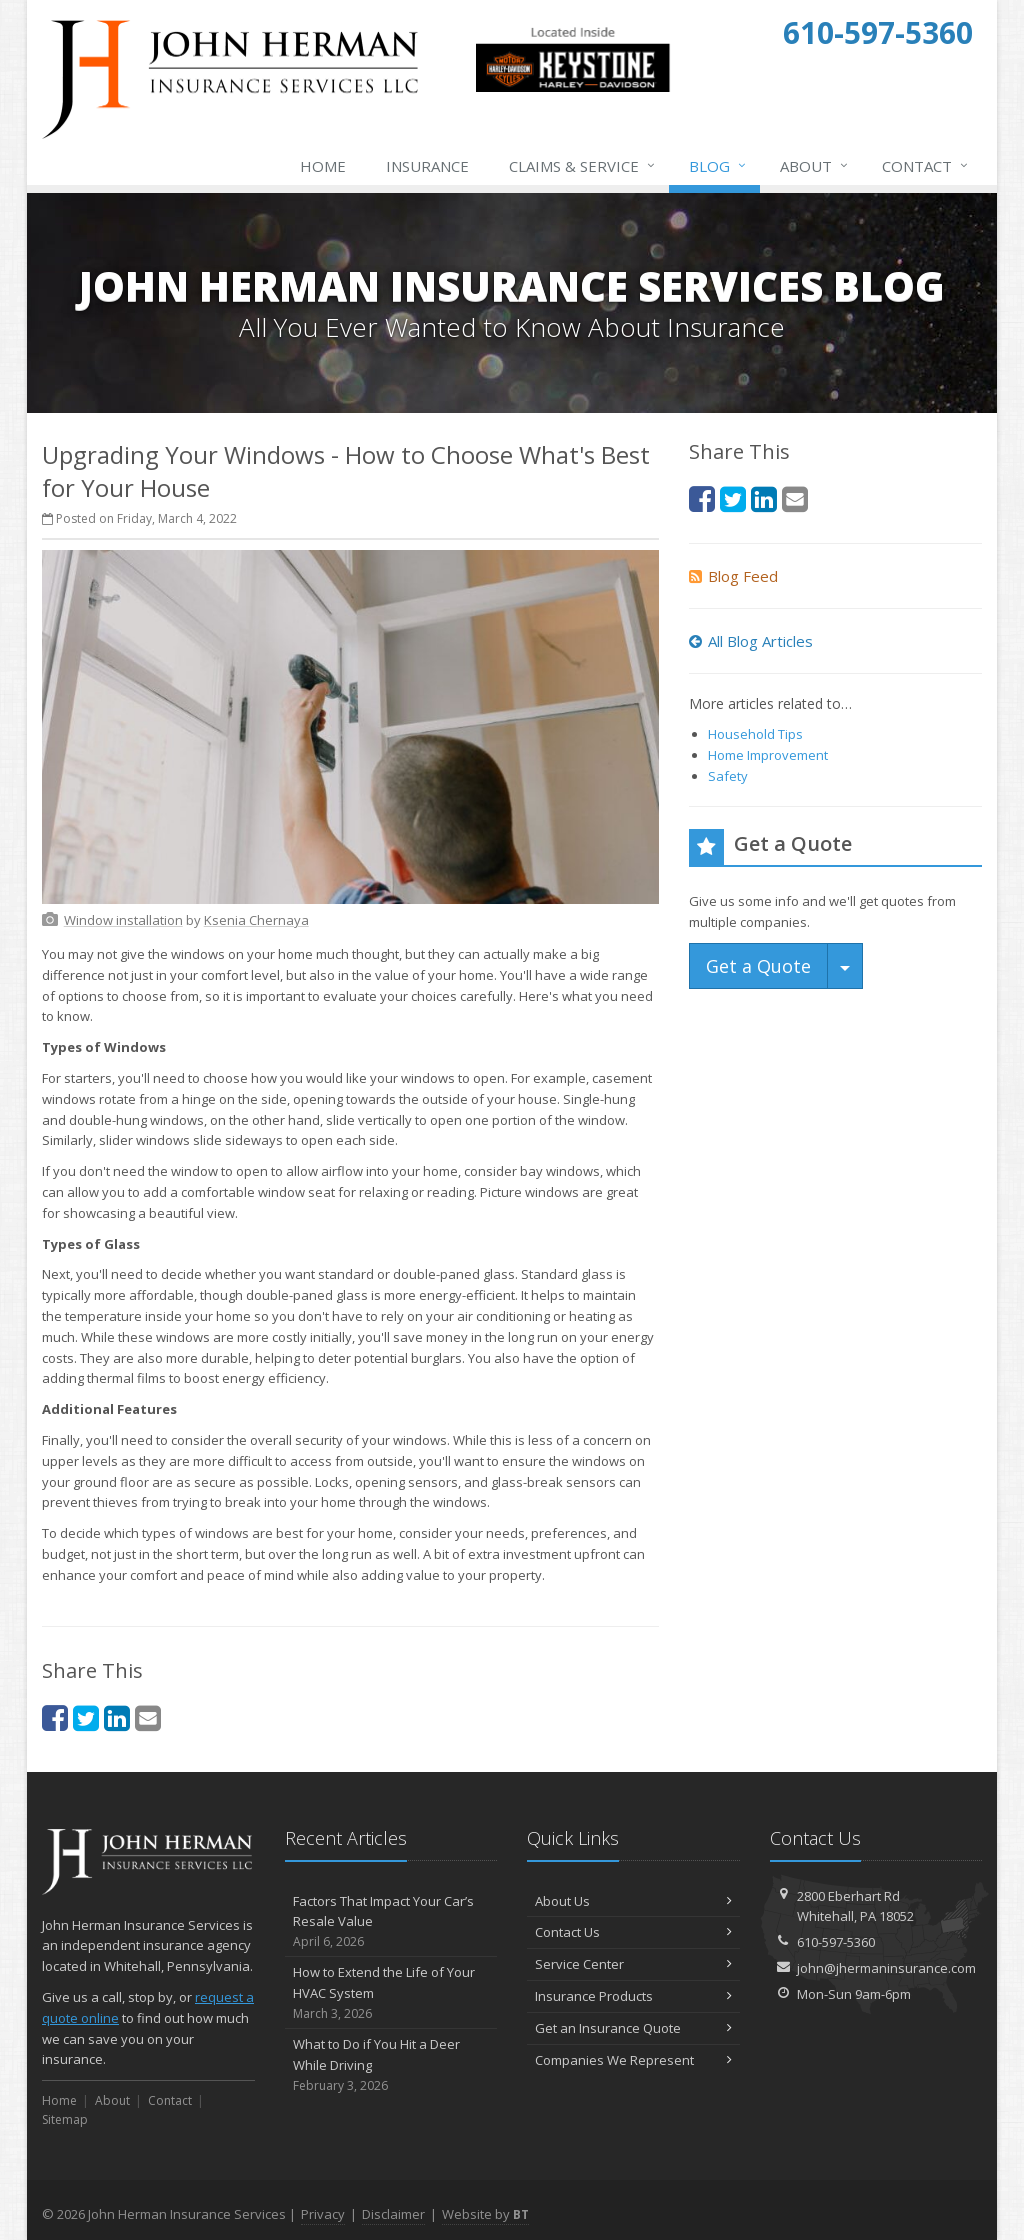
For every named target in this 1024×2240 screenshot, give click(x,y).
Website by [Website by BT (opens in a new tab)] (485, 2214)
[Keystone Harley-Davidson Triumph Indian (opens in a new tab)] (572, 88)
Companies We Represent (633, 2060)
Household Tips (755, 734)
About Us (633, 1901)
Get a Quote (758, 966)
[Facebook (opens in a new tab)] (55, 1717)
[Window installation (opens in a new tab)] (123, 920)
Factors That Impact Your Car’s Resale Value (391, 1922)
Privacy (323, 2214)
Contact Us (633, 1932)
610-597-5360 (836, 1942)
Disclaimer (393, 2214)
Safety (728, 776)
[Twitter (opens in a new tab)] (86, 1717)
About (815, 166)
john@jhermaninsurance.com (886, 1968)
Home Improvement (768, 755)
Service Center (633, 1964)
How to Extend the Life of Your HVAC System (391, 1993)
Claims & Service (583, 166)
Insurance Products (633, 1996)
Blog (718, 166)
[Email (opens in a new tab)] (148, 1717)
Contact (926, 166)
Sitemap (65, 2119)
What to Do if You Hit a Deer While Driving (391, 2065)
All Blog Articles (751, 641)
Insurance (427, 166)
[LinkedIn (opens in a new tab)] (117, 1717)
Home (323, 166)
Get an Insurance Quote (633, 2028)
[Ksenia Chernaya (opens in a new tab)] (256, 920)
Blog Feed (733, 576)
